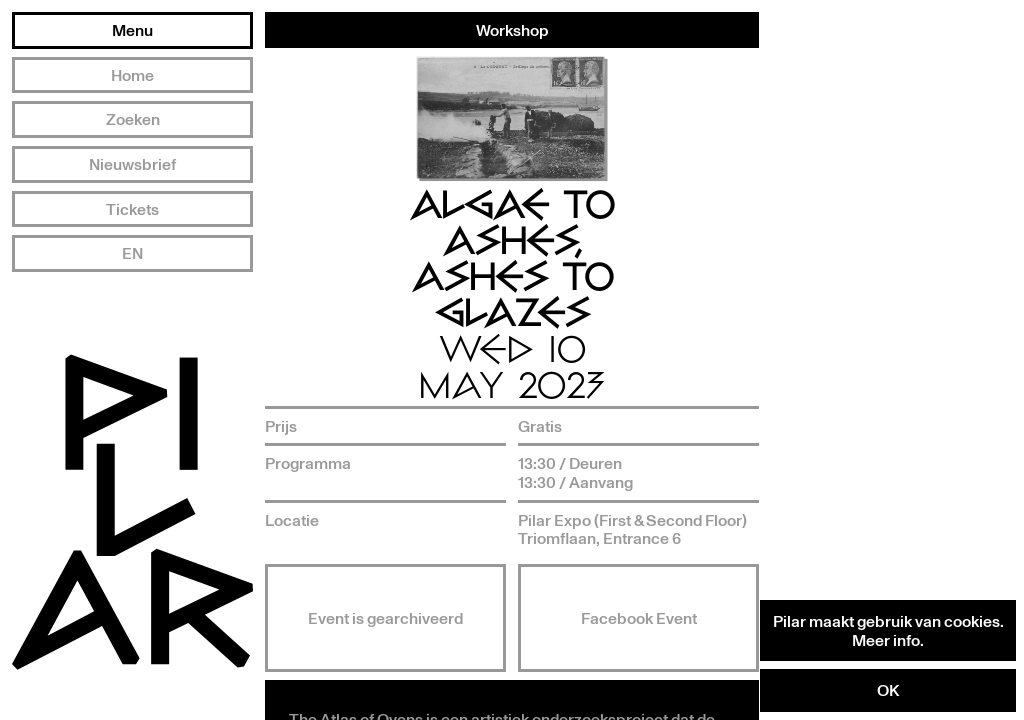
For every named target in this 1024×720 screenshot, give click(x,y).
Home (132, 75)
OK (888, 690)
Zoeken (133, 119)
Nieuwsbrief (132, 164)
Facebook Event (639, 618)
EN (132, 253)
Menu (132, 30)
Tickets (132, 209)
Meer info (886, 640)
